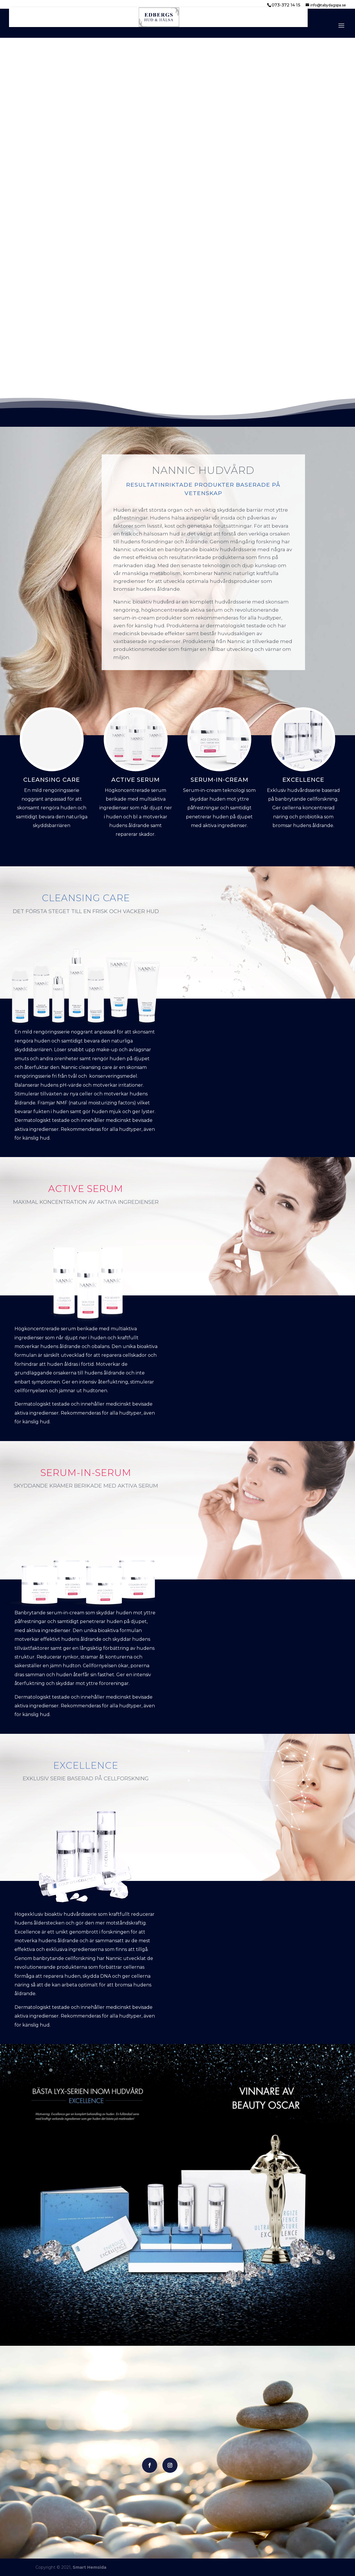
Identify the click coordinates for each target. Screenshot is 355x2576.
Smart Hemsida (89, 2567)
